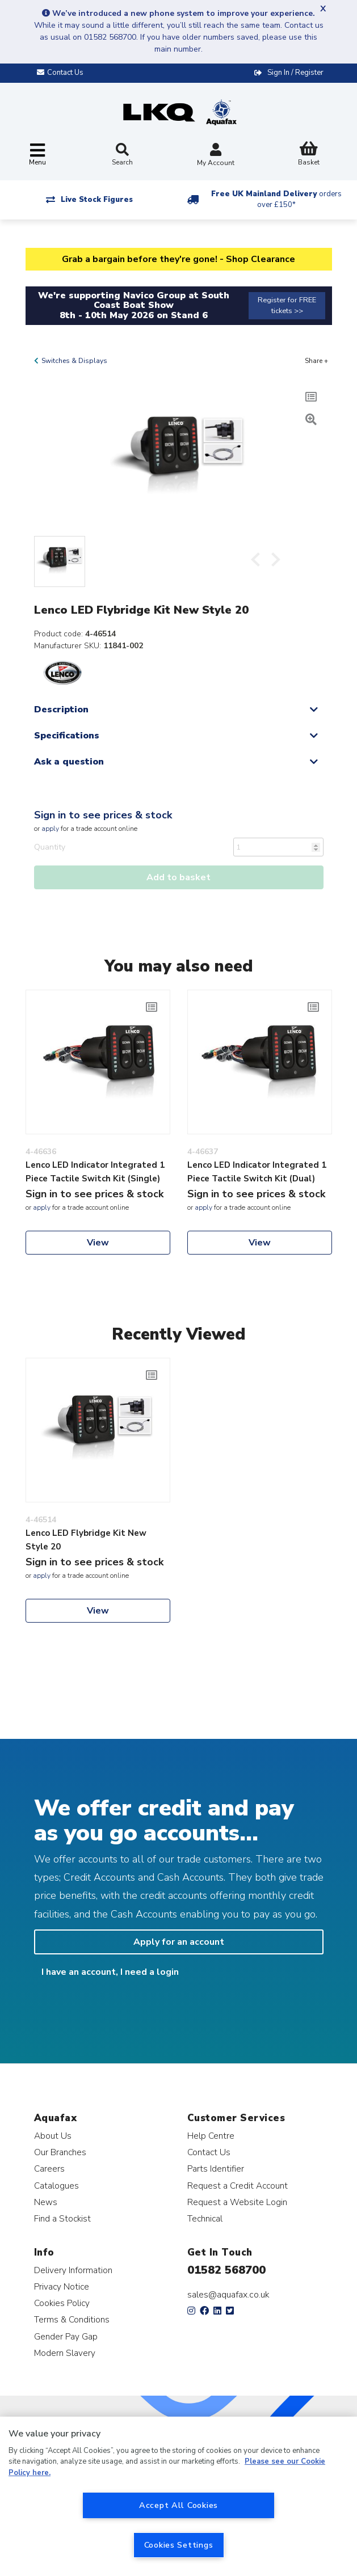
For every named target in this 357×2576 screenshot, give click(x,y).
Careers (49, 2168)
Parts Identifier (215, 2168)
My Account (215, 156)
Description (61, 709)
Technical (204, 2218)
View (98, 1242)
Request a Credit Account (237, 2185)
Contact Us (208, 2152)
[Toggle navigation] (37, 155)
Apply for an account (178, 1942)
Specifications (66, 735)
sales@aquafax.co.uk (228, 2294)
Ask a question (69, 761)
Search (122, 155)
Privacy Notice (61, 2286)
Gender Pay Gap (66, 2336)
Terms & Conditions (72, 2319)
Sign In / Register (295, 72)
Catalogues (56, 2185)
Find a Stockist (62, 2218)
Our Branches (60, 2152)
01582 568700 (226, 2270)
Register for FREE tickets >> (287, 305)
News (45, 2202)
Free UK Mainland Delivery (276, 199)
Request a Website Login (237, 2202)
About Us (53, 2136)
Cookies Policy (62, 2303)
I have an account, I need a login (110, 1972)
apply (50, 828)
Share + (316, 360)
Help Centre (210, 2136)
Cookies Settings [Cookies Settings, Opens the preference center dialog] (178, 2544)
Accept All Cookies (178, 2505)
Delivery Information (73, 2270)
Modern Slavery (64, 2353)
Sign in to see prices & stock (103, 815)
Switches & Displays (74, 360)
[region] (178, 2496)
